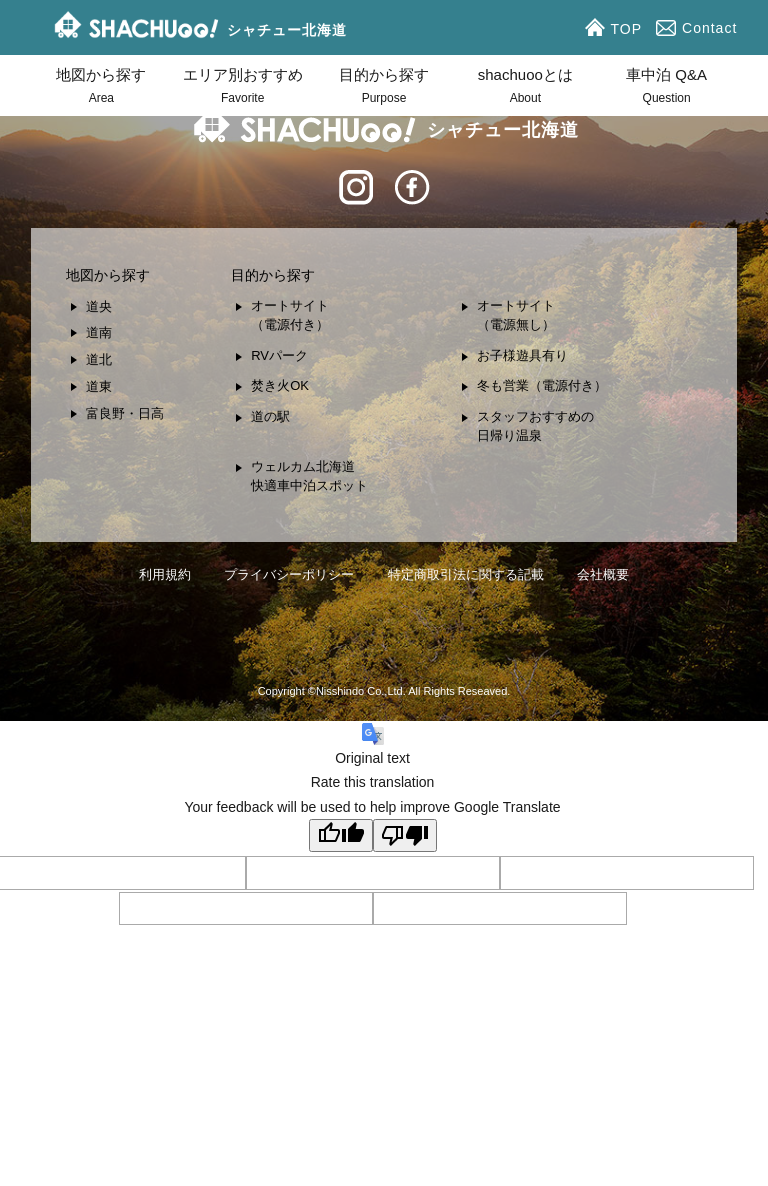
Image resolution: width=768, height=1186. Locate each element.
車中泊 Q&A (666, 87)
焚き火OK (280, 385)
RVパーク (279, 355)
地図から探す (101, 87)
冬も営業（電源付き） (542, 385)
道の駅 (270, 416)
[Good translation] (341, 835)
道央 (99, 306)
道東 (99, 386)
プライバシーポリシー (289, 574)
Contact (699, 28)
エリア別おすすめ (242, 87)
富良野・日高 (125, 413)
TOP (617, 27)
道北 (99, 359)
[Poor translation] (405, 835)
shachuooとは (525, 87)
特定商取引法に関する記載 (466, 574)
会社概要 (603, 574)
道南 (99, 332)
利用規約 (165, 574)
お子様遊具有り (522, 355)
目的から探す (383, 87)
